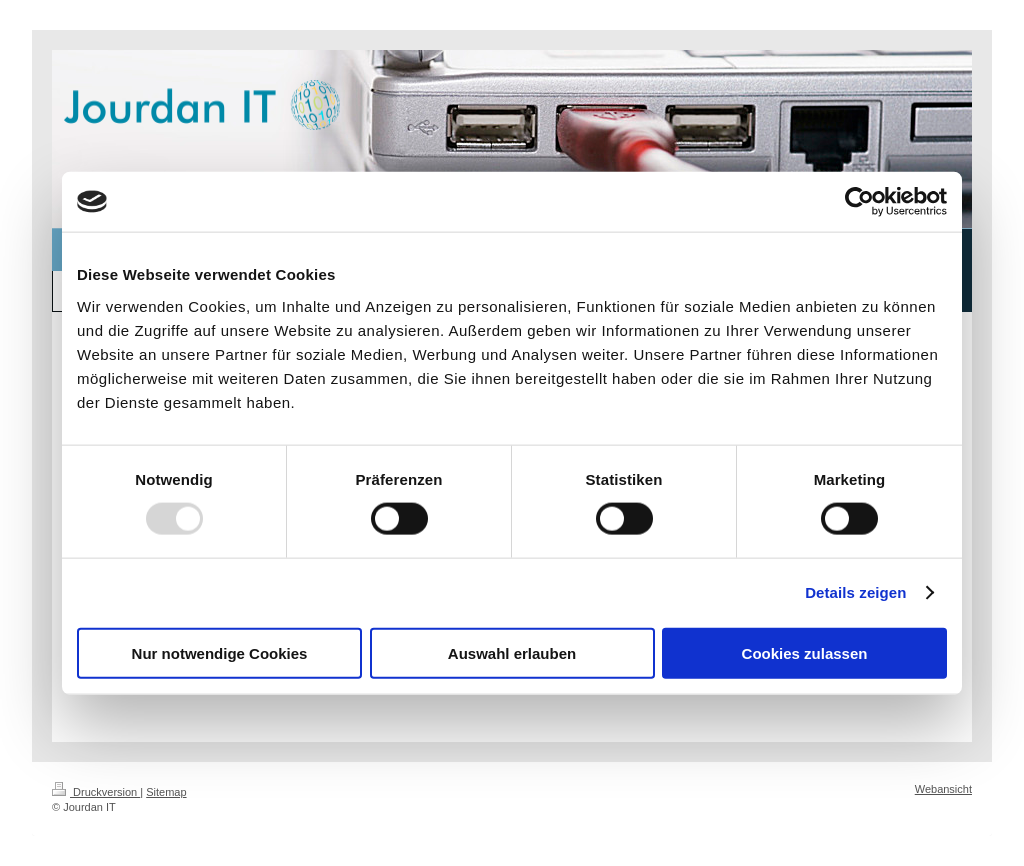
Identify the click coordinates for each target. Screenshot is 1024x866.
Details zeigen (855, 592)
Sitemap (166, 792)
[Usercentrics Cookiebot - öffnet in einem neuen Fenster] (859, 202)
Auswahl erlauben (512, 652)
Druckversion (96, 792)
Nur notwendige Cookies (220, 652)
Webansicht (943, 789)
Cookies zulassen (805, 652)
